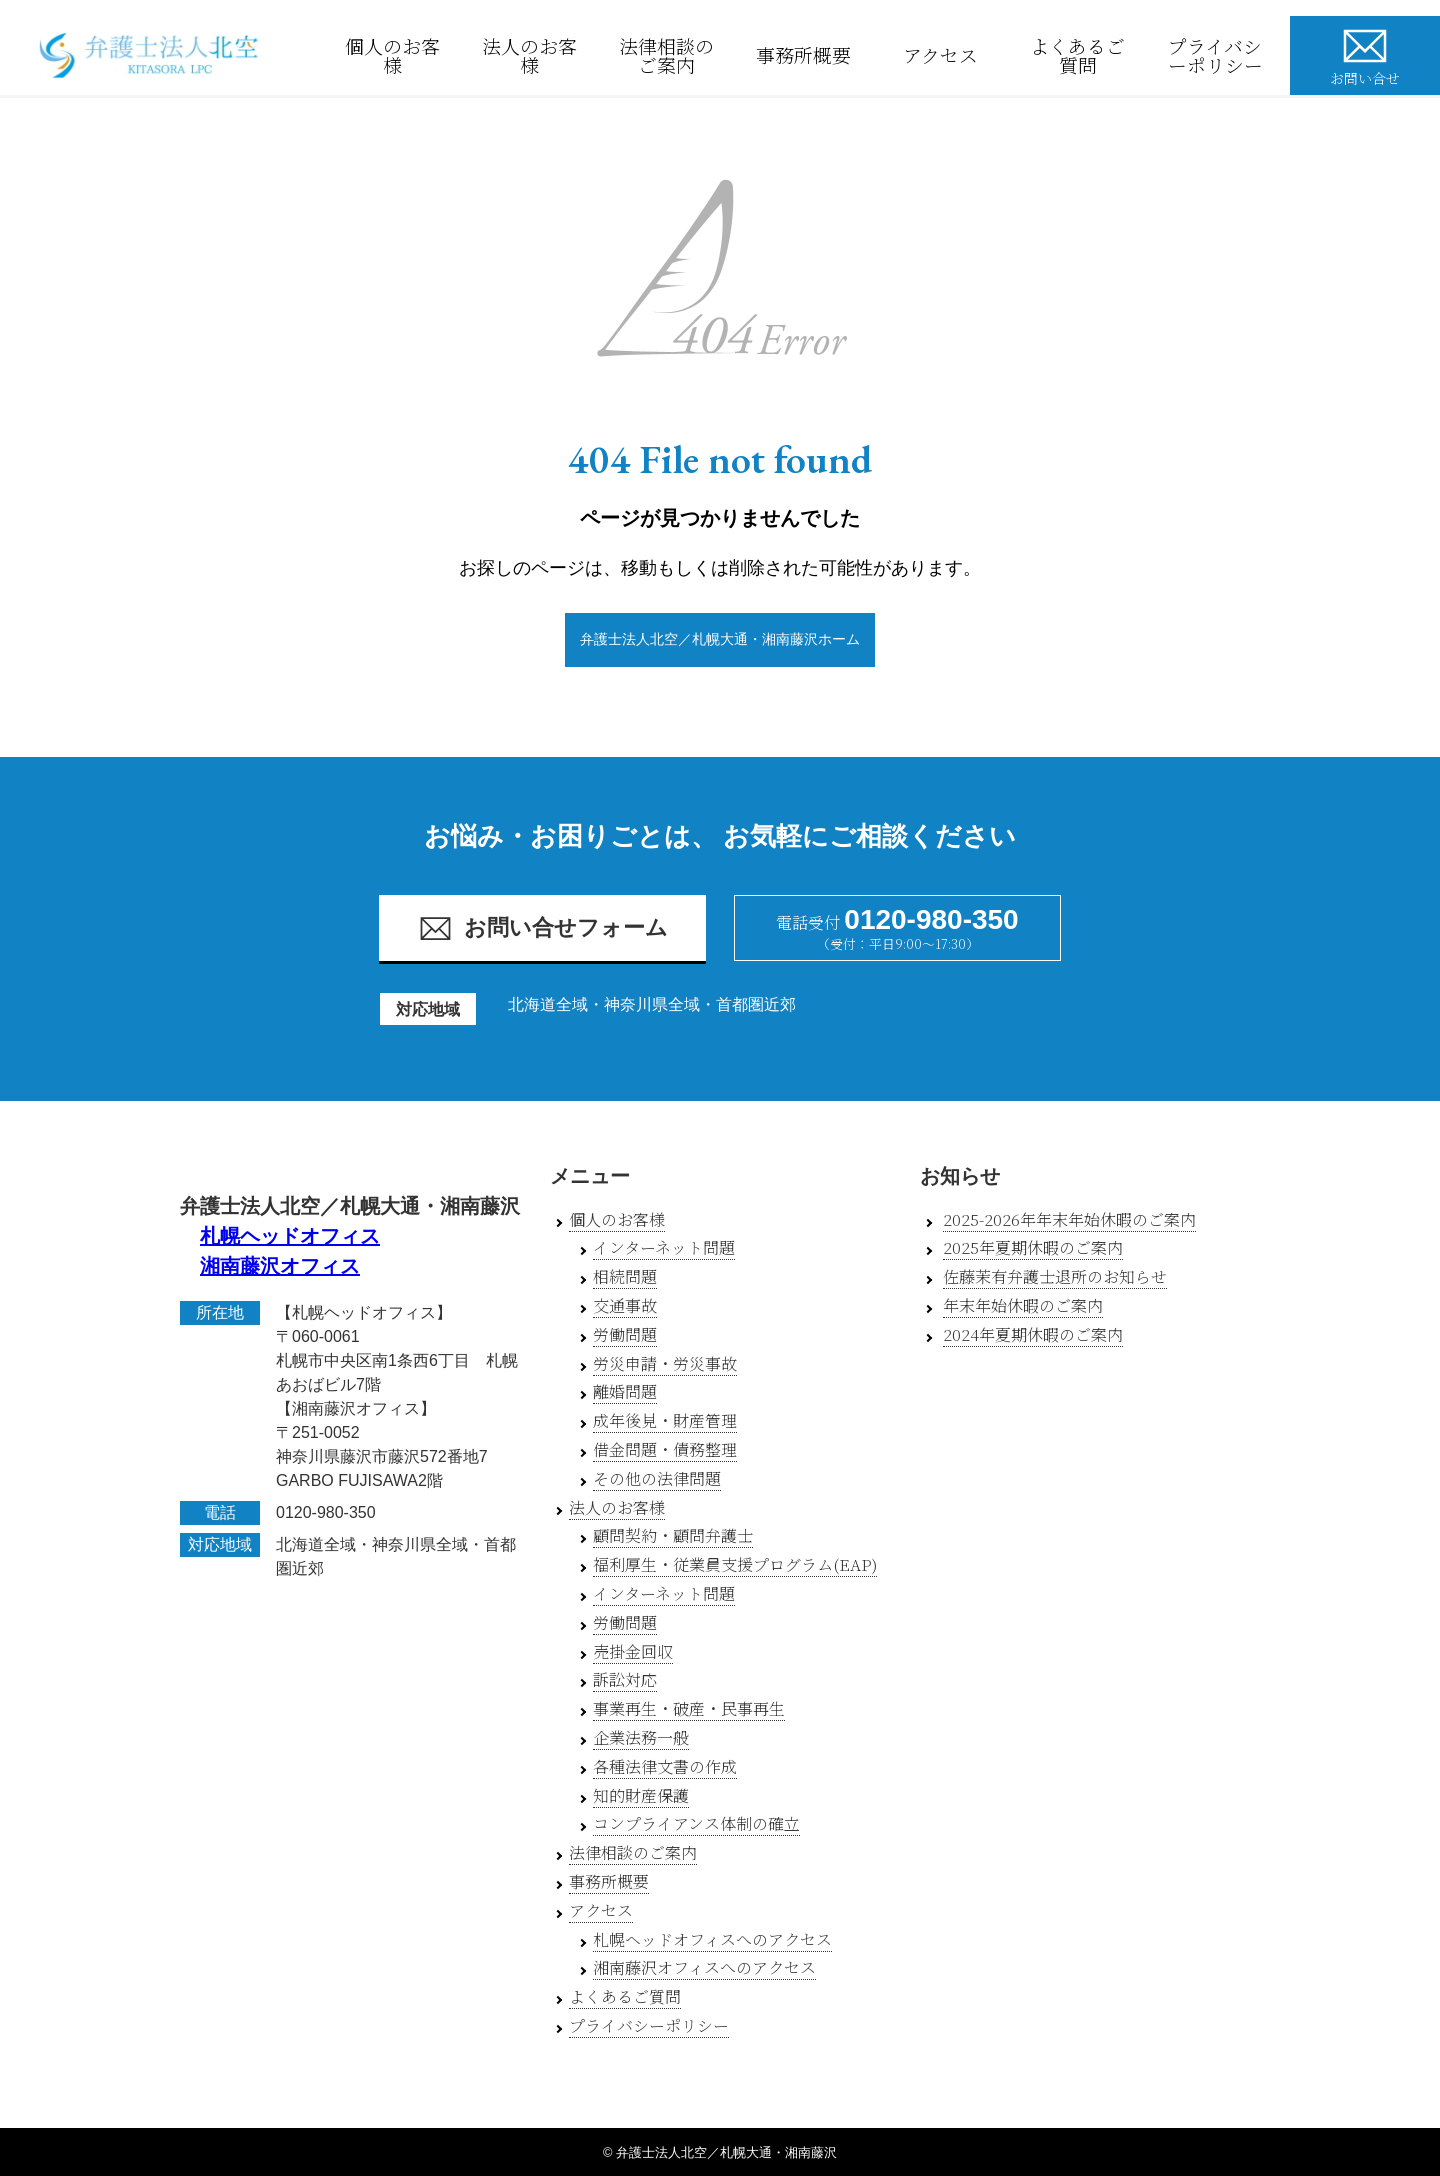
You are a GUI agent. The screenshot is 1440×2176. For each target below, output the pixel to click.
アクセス (947, 55)
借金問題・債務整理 (665, 1449)
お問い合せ (1365, 54)
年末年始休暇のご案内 (1023, 1305)
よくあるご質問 (1084, 56)
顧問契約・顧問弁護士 (673, 1535)
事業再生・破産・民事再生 (689, 1708)
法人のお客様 (536, 55)
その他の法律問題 (657, 1478)
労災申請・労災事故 (665, 1363)
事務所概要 (809, 55)
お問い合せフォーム (543, 928)
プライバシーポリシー (1221, 56)
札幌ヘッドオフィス (290, 1236)
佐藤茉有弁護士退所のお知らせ (1055, 1276)
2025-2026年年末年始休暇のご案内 (1069, 1219)
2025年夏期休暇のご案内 (1033, 1247)
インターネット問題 (664, 1247)
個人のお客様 (399, 55)
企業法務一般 (641, 1737)
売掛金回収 (633, 1651)
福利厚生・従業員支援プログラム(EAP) (735, 1564)
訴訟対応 (625, 1679)
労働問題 (625, 1334)
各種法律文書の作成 (665, 1766)
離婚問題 (625, 1391)
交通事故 (625, 1305)
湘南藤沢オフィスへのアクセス (704, 1967)
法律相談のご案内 (673, 56)
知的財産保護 (641, 1795)
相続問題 (625, 1276)
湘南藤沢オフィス (280, 1266)
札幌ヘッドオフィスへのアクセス (712, 1939)
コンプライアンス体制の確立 (696, 1823)
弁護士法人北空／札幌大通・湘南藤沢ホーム (720, 639)
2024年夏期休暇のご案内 (1033, 1334)
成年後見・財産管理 (665, 1420)
